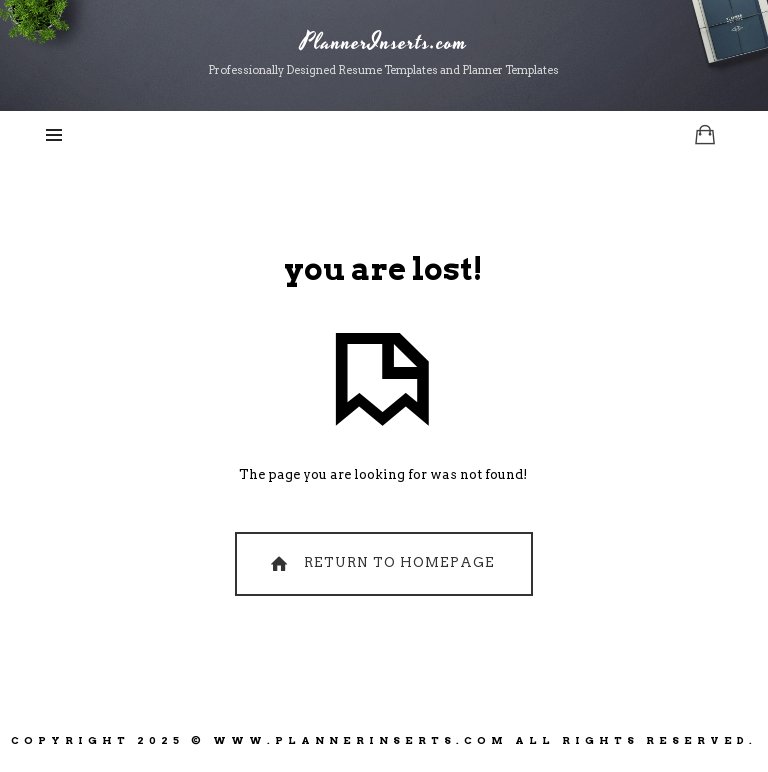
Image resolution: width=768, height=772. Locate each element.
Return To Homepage (380, 563)
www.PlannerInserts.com (360, 740)
